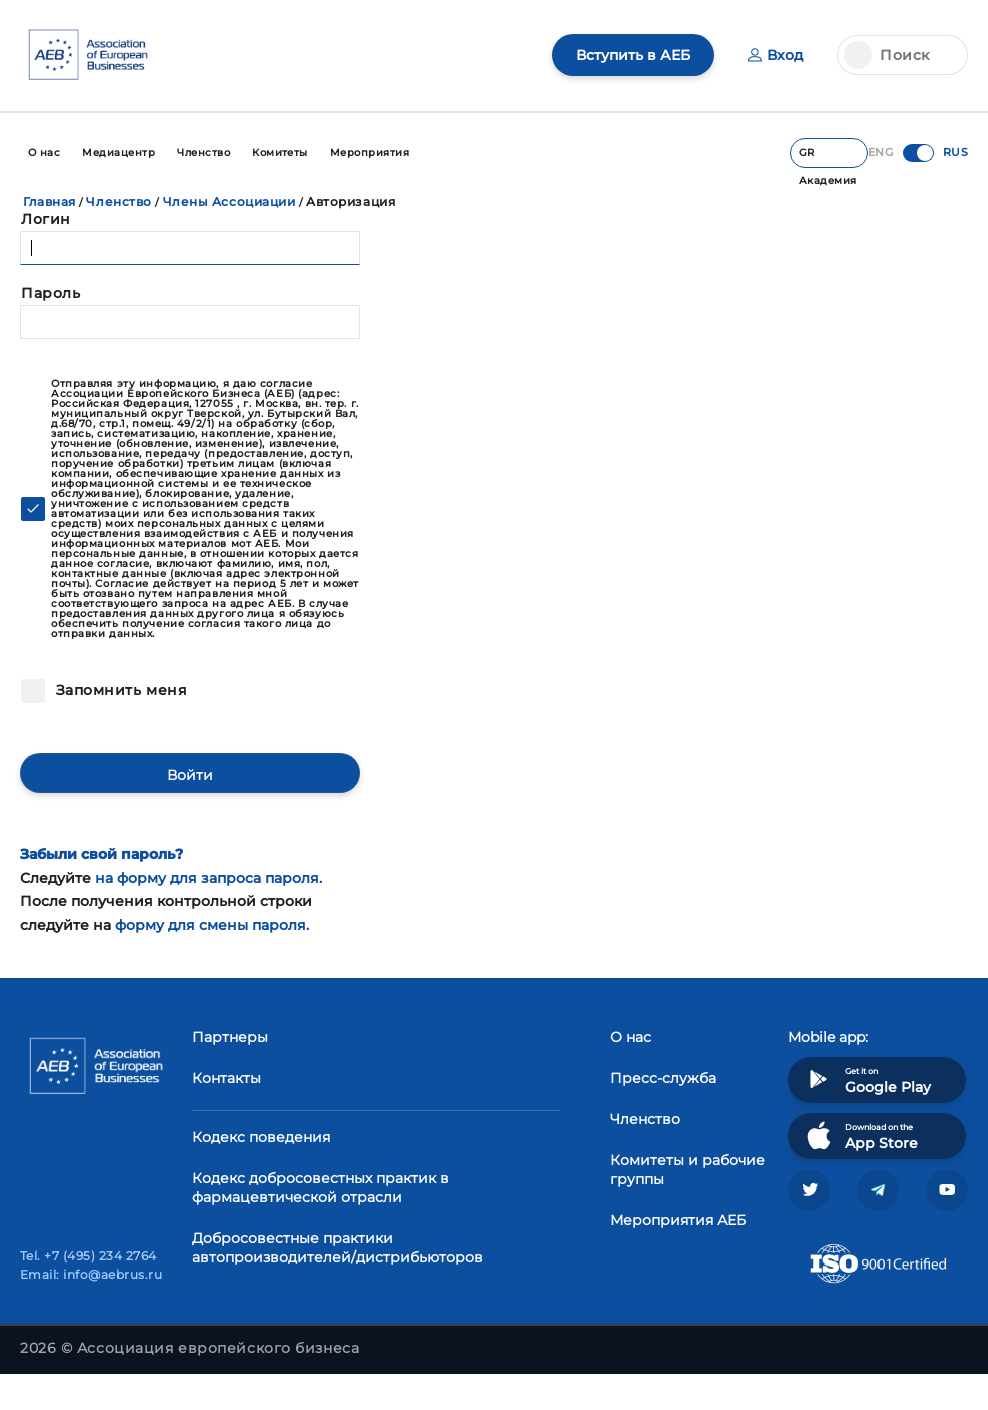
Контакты (226, 1078)
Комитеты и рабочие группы (687, 1169)
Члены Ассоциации (229, 201)
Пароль (50, 293)
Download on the (860, 1135)
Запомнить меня (119, 690)
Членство (118, 201)
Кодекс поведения (261, 1137)
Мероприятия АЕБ (678, 1220)
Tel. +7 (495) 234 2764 (88, 1255)
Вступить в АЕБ (633, 55)
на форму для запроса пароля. (208, 878)
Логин (46, 219)
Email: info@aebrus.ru (91, 1274)
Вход (775, 55)
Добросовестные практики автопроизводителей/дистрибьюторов (337, 1247)
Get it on (867, 1079)
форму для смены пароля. (212, 925)
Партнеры (230, 1037)
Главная (49, 201)
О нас (630, 1037)
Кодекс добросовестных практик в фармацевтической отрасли (320, 1187)
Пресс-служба (663, 1078)
